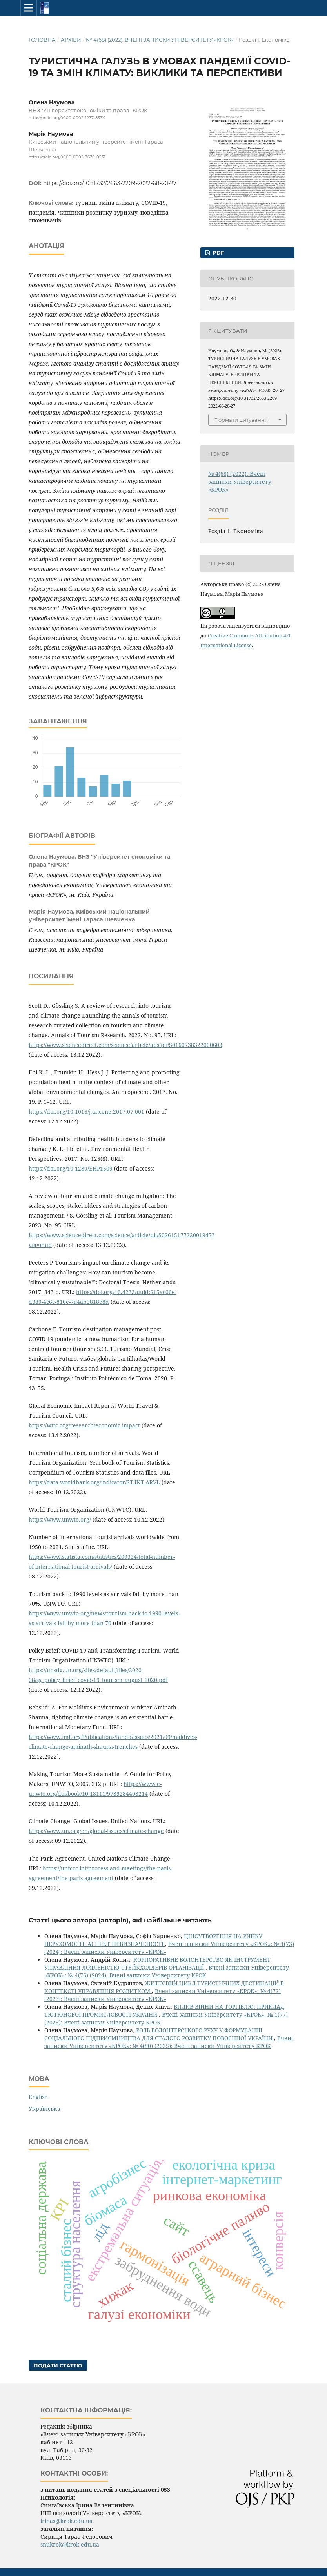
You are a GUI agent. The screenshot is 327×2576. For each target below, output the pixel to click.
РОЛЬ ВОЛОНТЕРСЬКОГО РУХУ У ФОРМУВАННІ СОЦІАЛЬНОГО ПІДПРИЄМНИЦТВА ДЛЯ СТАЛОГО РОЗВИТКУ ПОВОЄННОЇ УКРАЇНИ (159, 2034)
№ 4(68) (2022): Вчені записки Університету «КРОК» (160, 39)
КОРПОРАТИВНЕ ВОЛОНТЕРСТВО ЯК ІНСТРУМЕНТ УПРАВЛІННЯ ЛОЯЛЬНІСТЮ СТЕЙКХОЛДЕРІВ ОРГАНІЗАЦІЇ (157, 1963)
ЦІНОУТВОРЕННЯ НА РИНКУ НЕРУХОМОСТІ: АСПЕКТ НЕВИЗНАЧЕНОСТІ (153, 1940)
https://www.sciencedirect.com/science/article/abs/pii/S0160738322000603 (125, 1045)
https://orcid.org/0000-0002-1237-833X (67, 117)
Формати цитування (241, 420)
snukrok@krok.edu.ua (69, 2544)
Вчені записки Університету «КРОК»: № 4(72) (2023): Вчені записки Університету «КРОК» (162, 1995)
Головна (42, 39)
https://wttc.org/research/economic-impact (84, 1425)
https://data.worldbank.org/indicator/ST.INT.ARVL (94, 1482)
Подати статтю (58, 2365)
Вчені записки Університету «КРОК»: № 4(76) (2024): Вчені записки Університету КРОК (166, 1971)
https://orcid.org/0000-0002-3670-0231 (67, 157)
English (38, 2097)
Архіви (71, 39)
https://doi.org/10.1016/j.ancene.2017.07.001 (86, 1111)
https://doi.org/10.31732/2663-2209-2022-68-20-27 (109, 183)
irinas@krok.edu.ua (66, 2521)
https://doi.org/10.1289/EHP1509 (71, 1168)
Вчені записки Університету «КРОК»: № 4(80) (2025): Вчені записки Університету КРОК (168, 2042)
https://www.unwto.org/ (60, 1519)
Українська (44, 2108)
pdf (217, 252)
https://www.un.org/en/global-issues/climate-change (96, 1831)
